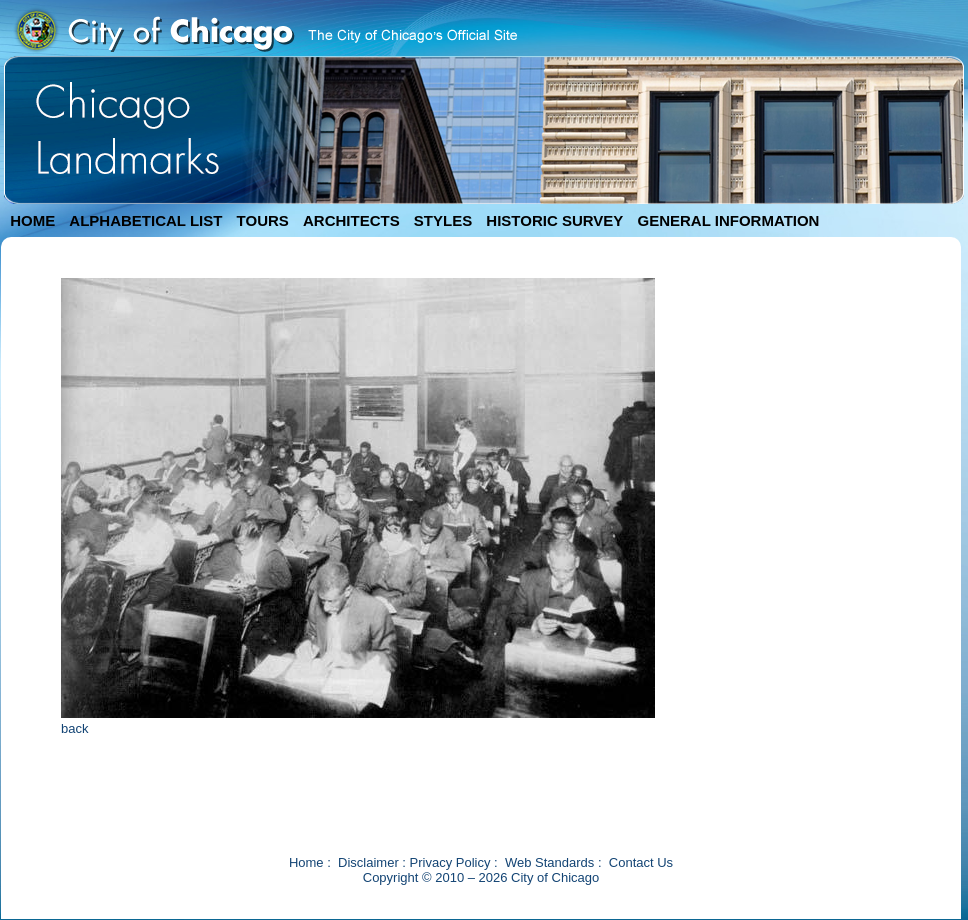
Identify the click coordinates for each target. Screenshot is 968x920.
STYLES (443, 220)
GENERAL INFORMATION (729, 220)
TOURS (263, 220)
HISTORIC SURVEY (554, 220)
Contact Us (641, 862)
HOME (32, 220)
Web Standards (549, 862)
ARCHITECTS (351, 220)
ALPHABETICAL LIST (145, 220)
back (74, 728)
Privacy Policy (450, 862)
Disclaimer (368, 862)
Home (306, 862)
